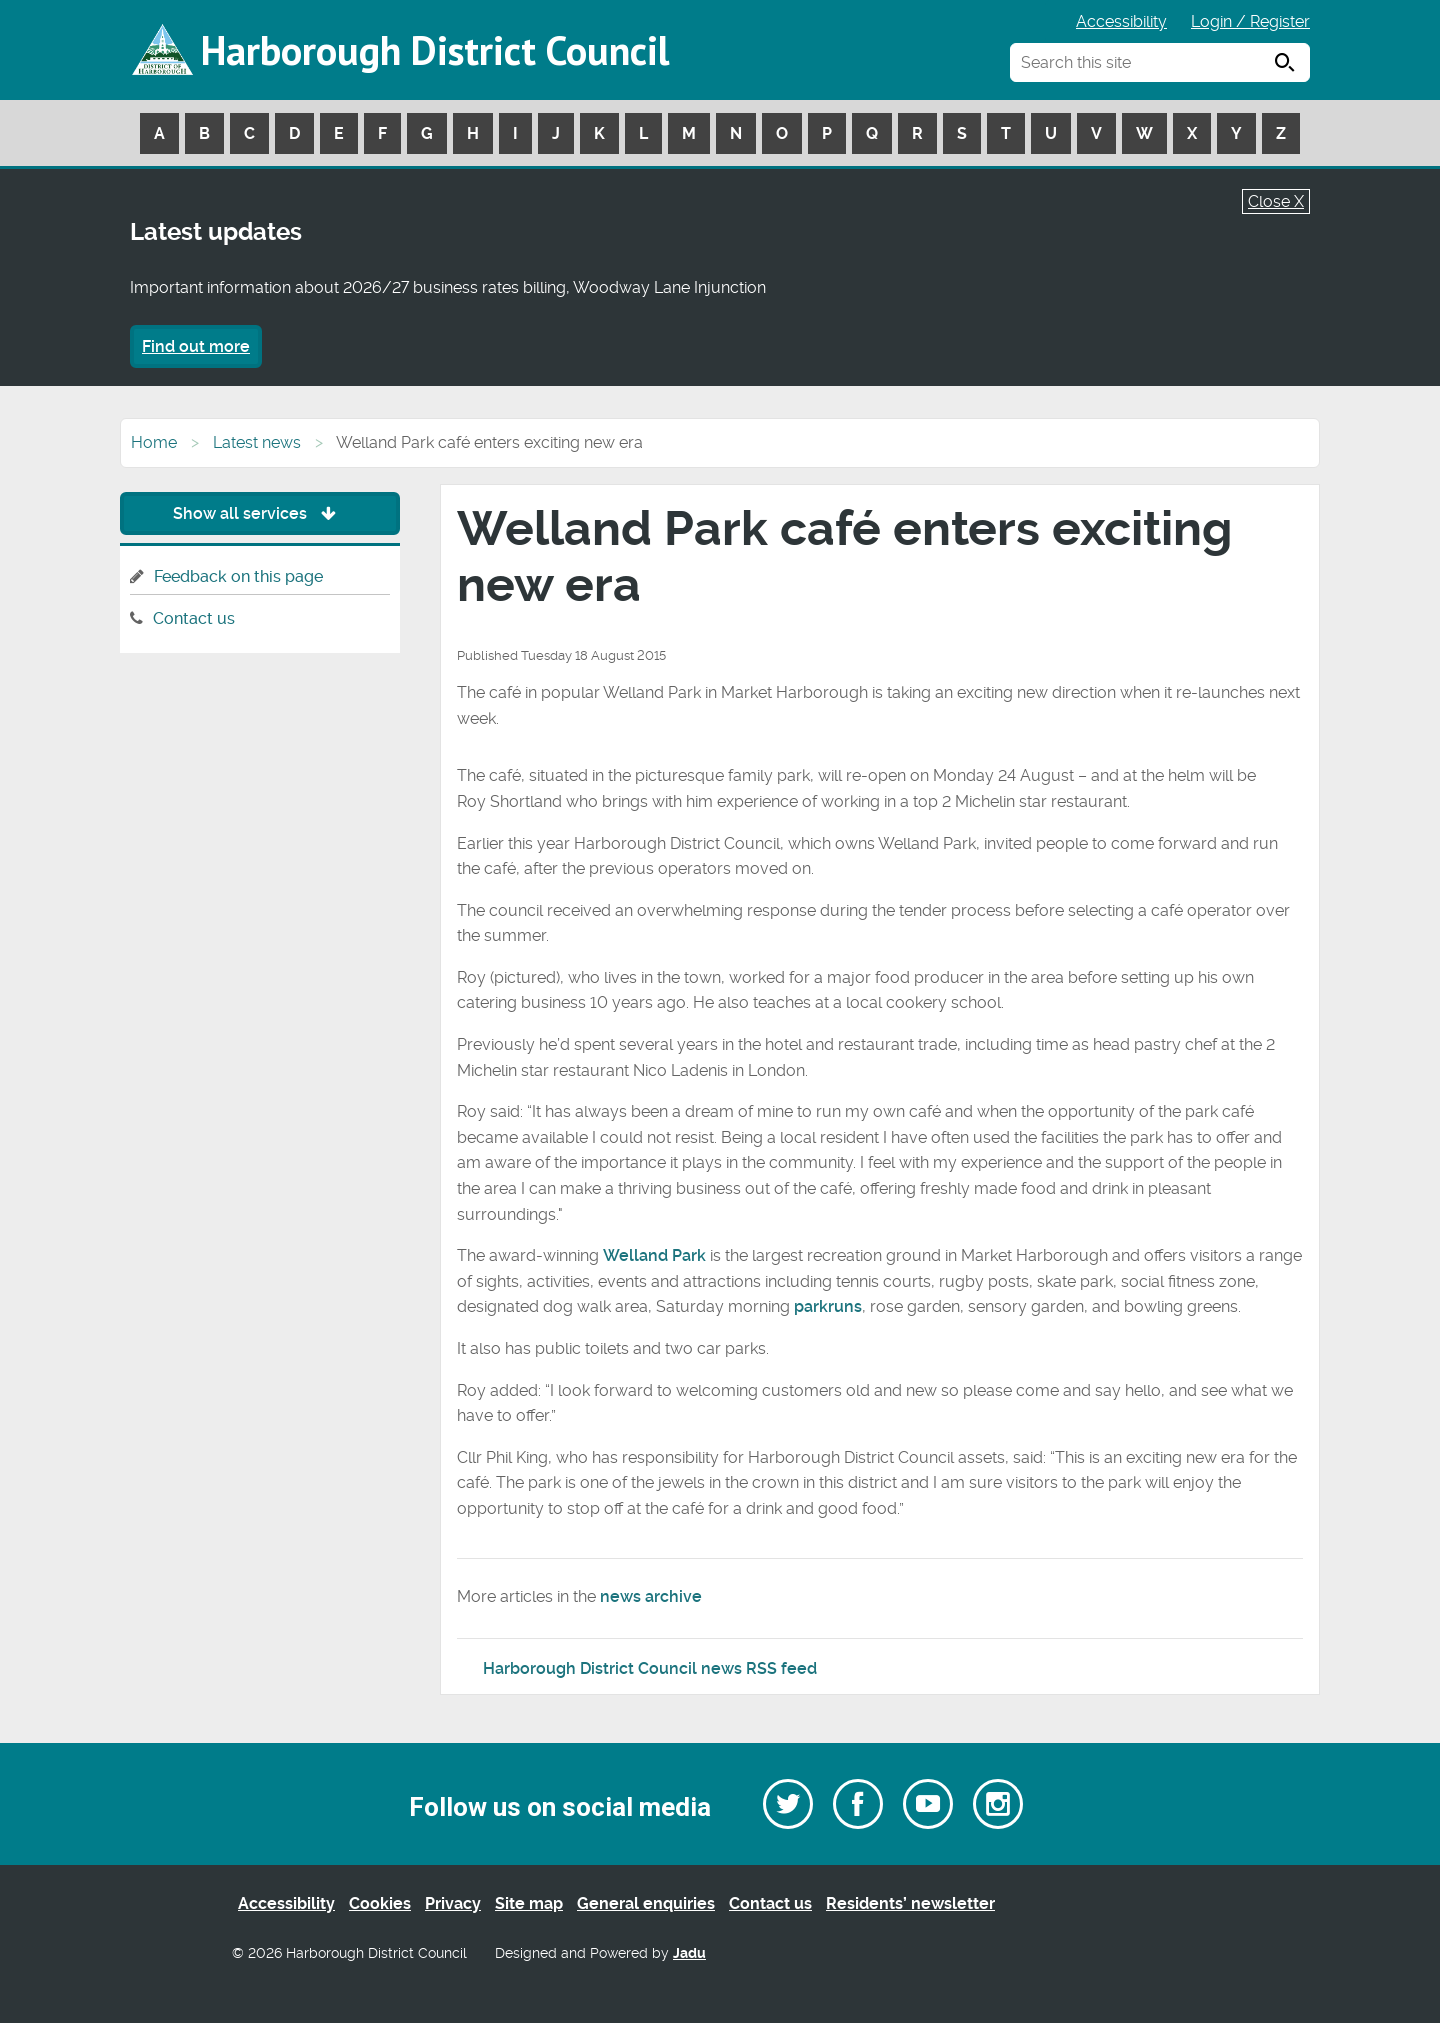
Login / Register (1250, 21)
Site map (529, 1903)
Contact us (194, 618)
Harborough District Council (435, 50)
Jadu (689, 1953)
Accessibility (1121, 21)
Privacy (453, 1903)
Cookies (380, 1903)
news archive (651, 1596)
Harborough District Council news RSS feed (650, 1668)
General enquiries (646, 1903)
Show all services (259, 513)
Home (154, 442)
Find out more (196, 346)
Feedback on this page (238, 576)
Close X (1276, 201)
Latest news (257, 442)
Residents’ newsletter (910, 1903)
